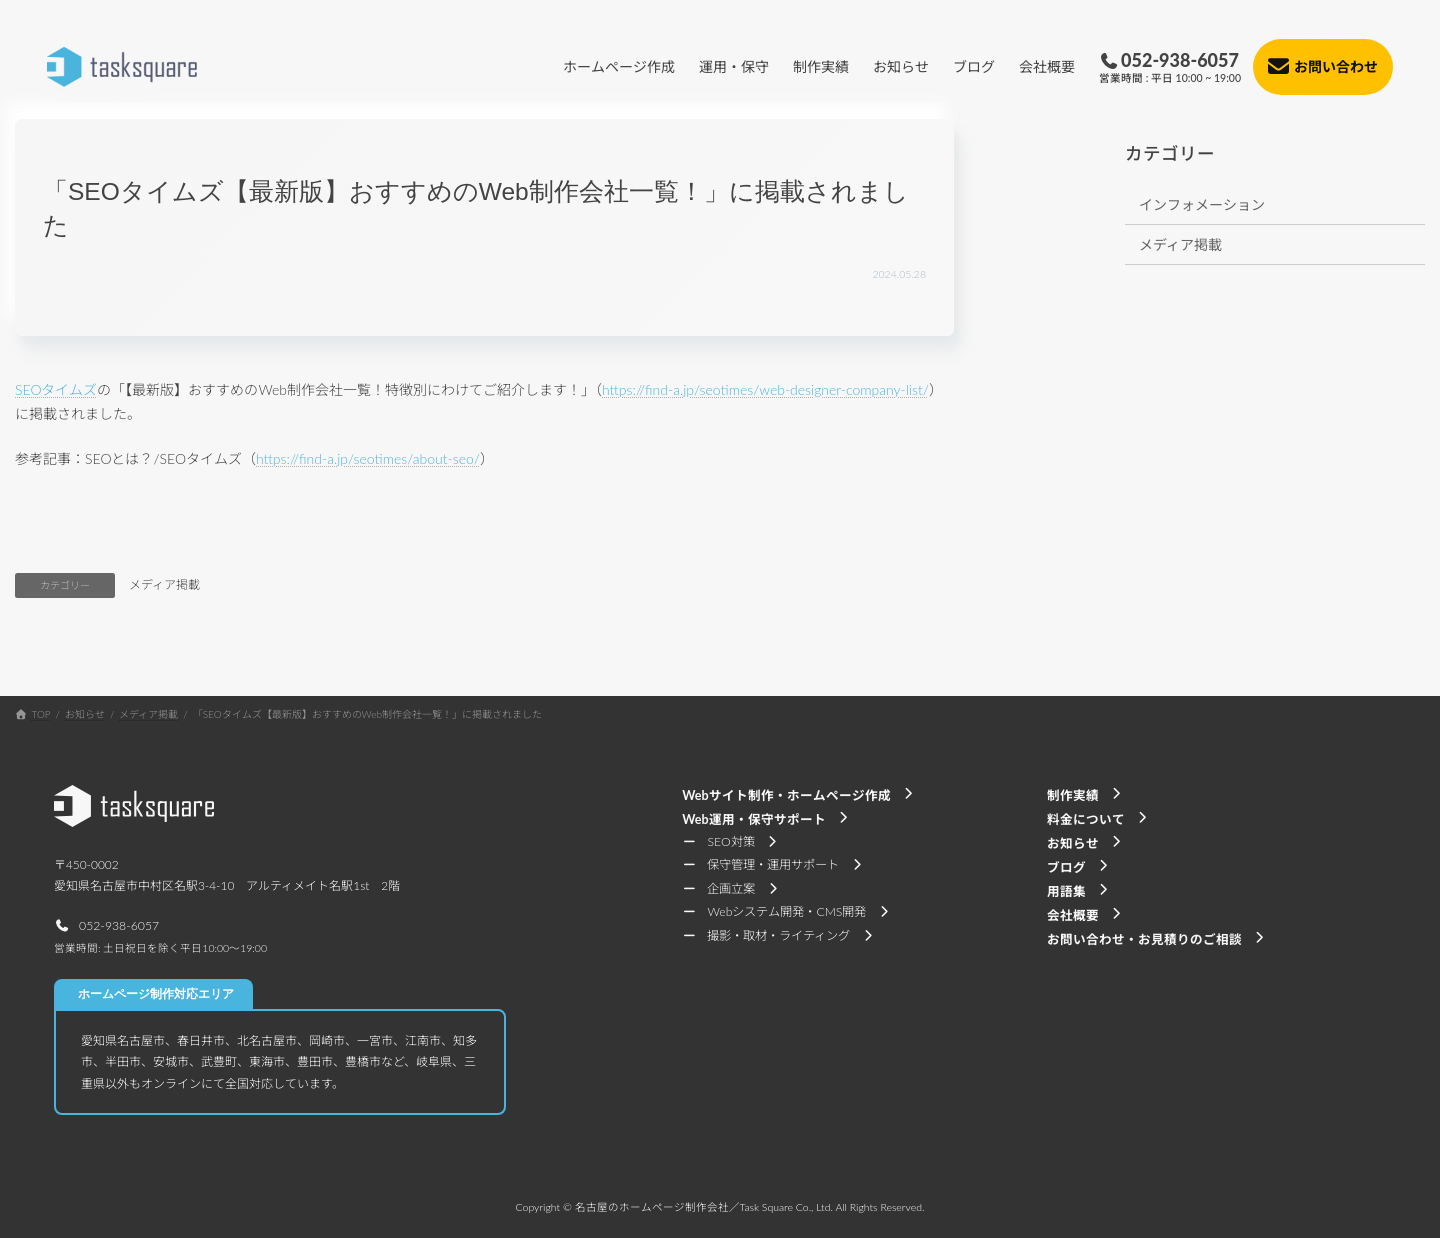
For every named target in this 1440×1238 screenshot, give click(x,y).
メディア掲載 (164, 584)
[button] (106, 925)
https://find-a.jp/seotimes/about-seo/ (368, 458)
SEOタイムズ (56, 389)
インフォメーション (1202, 204)
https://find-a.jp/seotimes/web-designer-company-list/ (765, 389)
